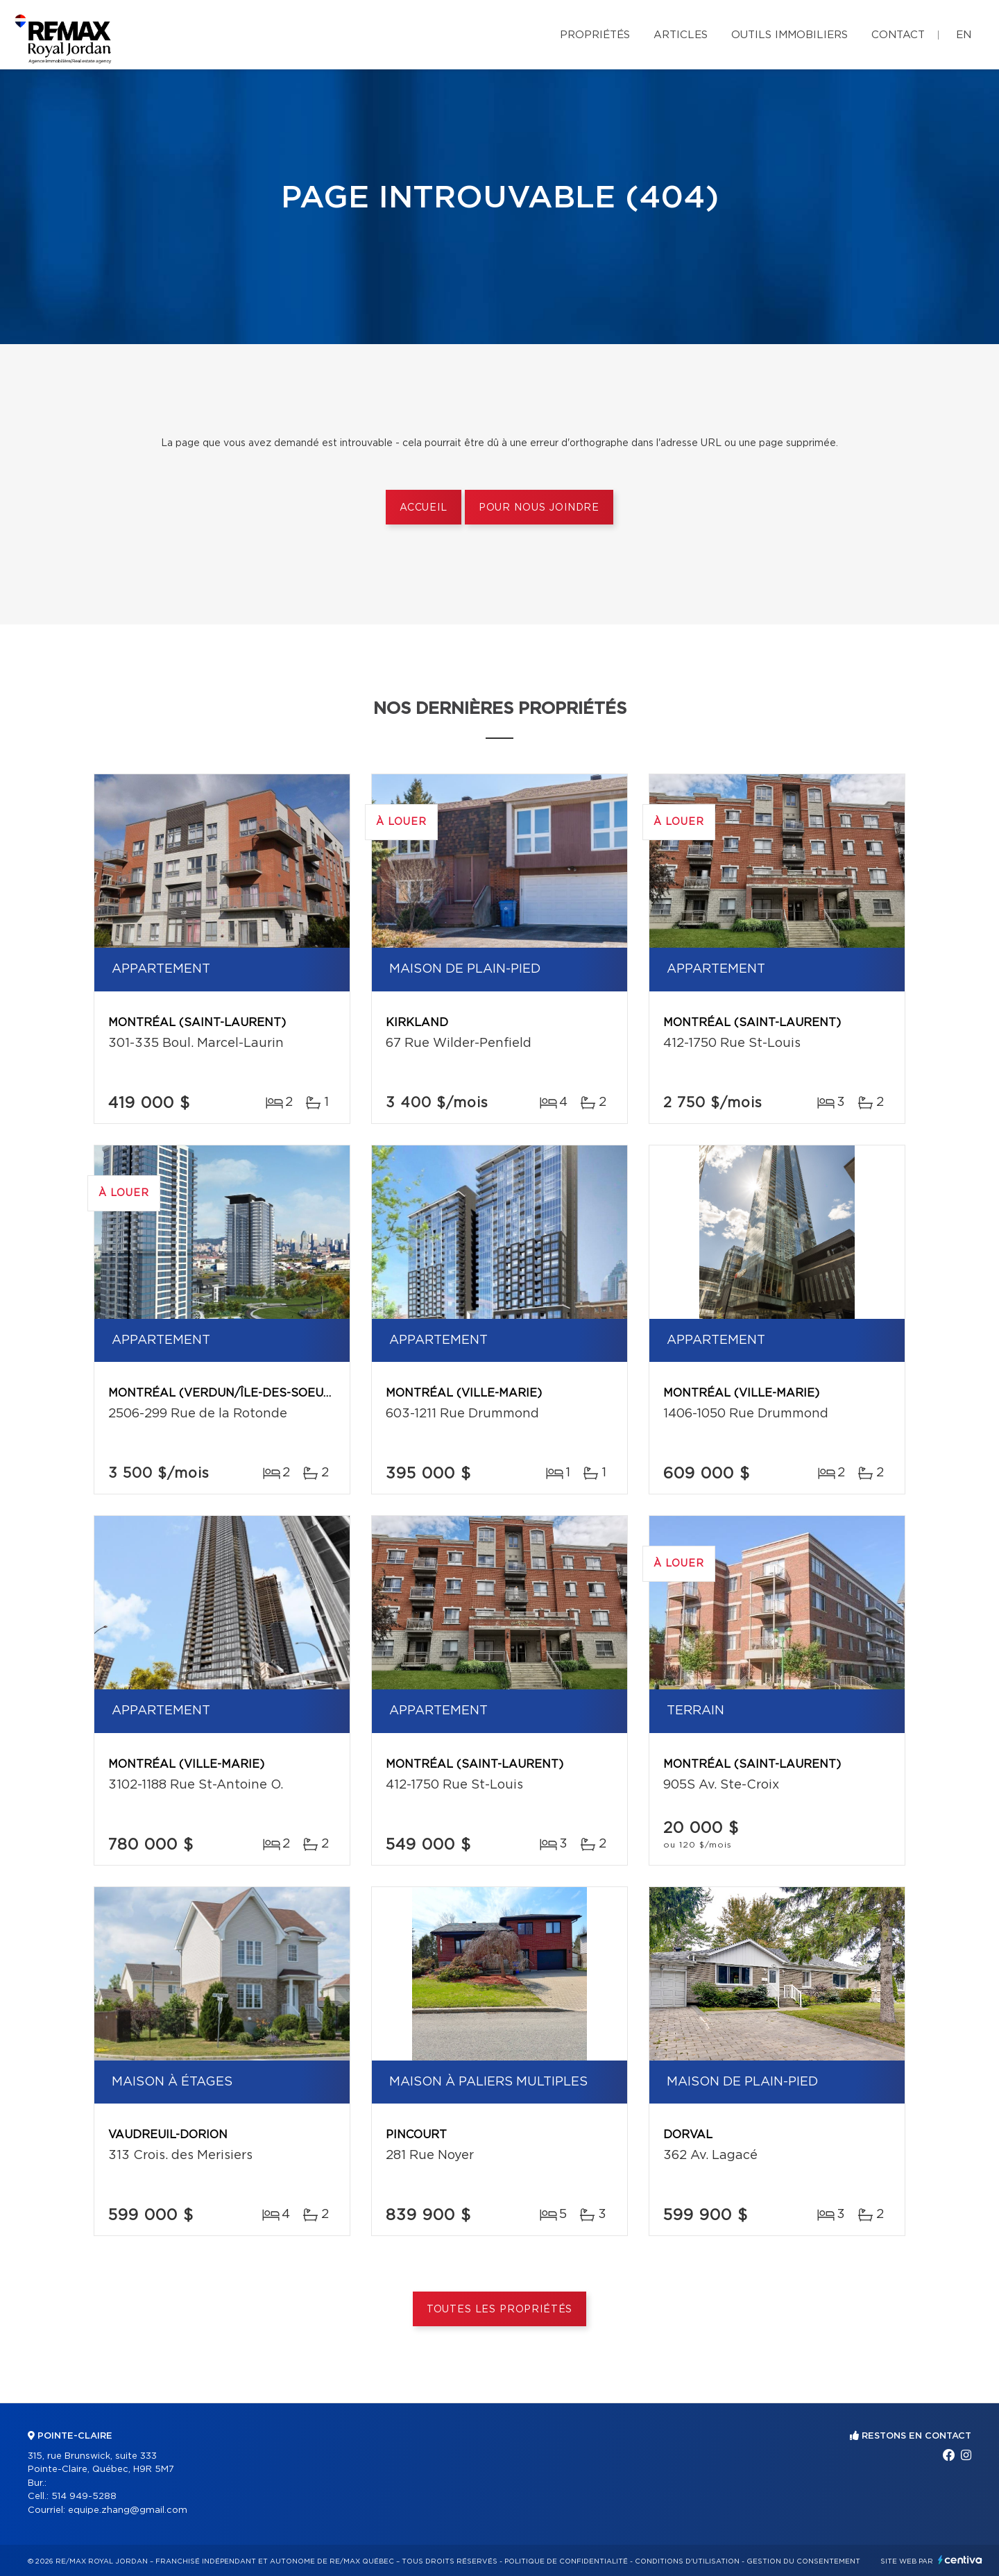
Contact (898, 35)
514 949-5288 (84, 2496)
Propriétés (595, 35)
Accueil (423, 508)
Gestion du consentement (803, 2561)
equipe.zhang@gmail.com (127, 2510)
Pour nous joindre (539, 508)
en (963, 35)
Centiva (960, 2559)
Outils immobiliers (789, 35)
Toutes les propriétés (500, 2309)
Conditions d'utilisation (687, 2561)
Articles (681, 35)
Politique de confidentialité (566, 2561)
